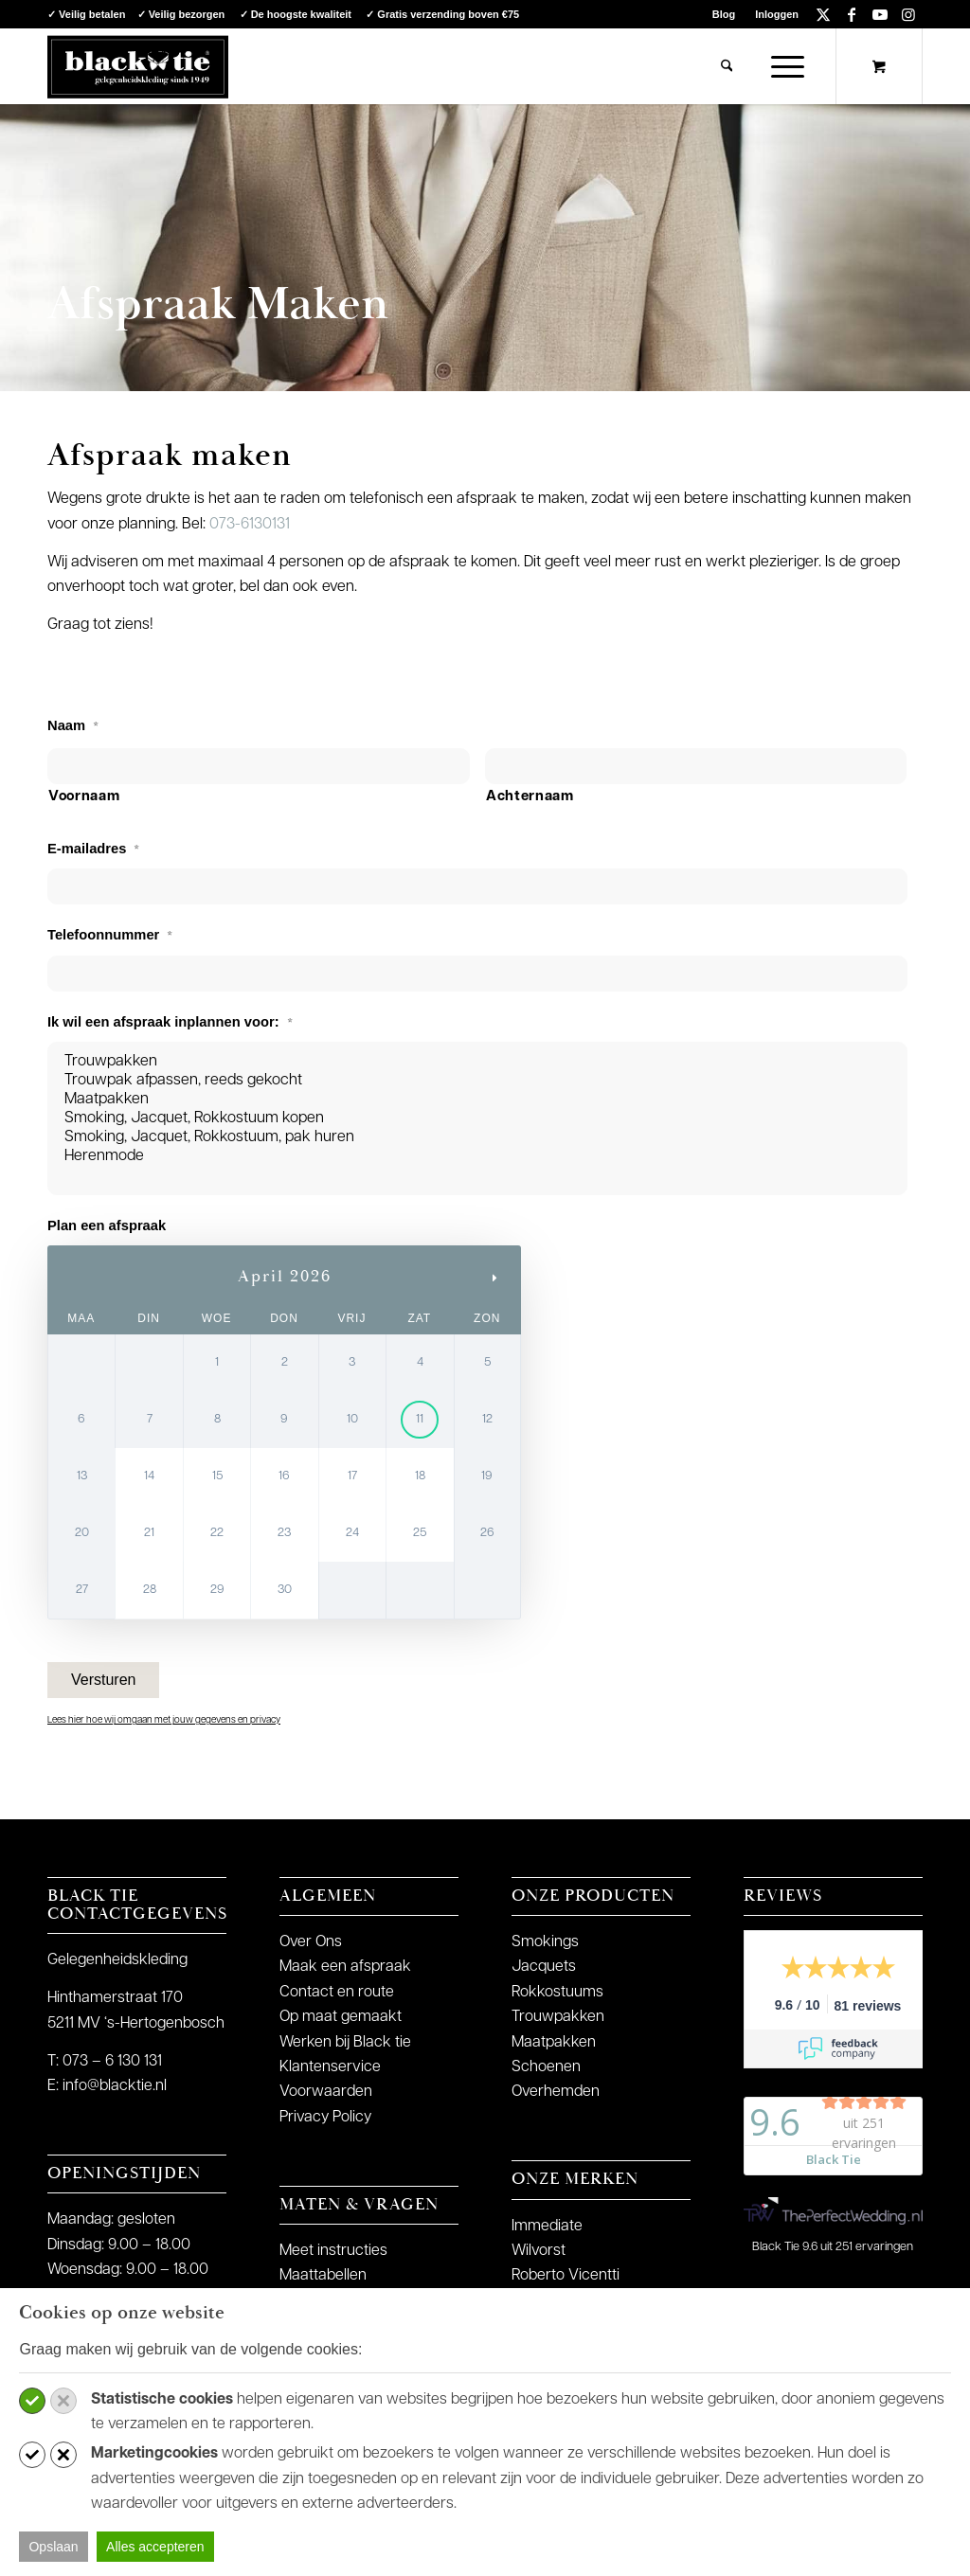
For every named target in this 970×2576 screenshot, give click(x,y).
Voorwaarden (325, 2092)
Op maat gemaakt (340, 2017)
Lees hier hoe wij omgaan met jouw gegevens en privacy (163, 1720)
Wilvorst (539, 2251)
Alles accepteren (155, 2546)
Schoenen (546, 2067)
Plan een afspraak (106, 1225)
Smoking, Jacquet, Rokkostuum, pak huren (477, 1137)
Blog (723, 14)
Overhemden (556, 2092)
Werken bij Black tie (345, 2042)
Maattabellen (323, 2275)
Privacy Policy (325, 2117)
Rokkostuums (557, 1992)
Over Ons (310, 1942)
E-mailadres (93, 848)
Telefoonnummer (109, 934)
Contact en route (336, 1992)
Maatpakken (477, 1099)
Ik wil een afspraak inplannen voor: (170, 1021)
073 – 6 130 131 (112, 2061)
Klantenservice (330, 2067)
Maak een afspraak (345, 1967)
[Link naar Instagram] (908, 14)
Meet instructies (333, 2251)
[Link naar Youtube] (879, 14)
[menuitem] (724, 14)
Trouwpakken (477, 1061)
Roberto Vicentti (566, 2275)
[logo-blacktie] (137, 66)
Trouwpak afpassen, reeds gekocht (477, 1080)
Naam (73, 725)
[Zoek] (727, 66)
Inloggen (777, 14)
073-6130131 (249, 524)
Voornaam (83, 797)
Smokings (545, 1942)
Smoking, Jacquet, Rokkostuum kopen (477, 1118)
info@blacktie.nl (115, 2086)
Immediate (547, 2226)
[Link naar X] (822, 14)
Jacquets (544, 1967)
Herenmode (477, 1156)
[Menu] (781, 66)
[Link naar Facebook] (851, 14)
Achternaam (530, 797)
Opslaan (53, 2546)
